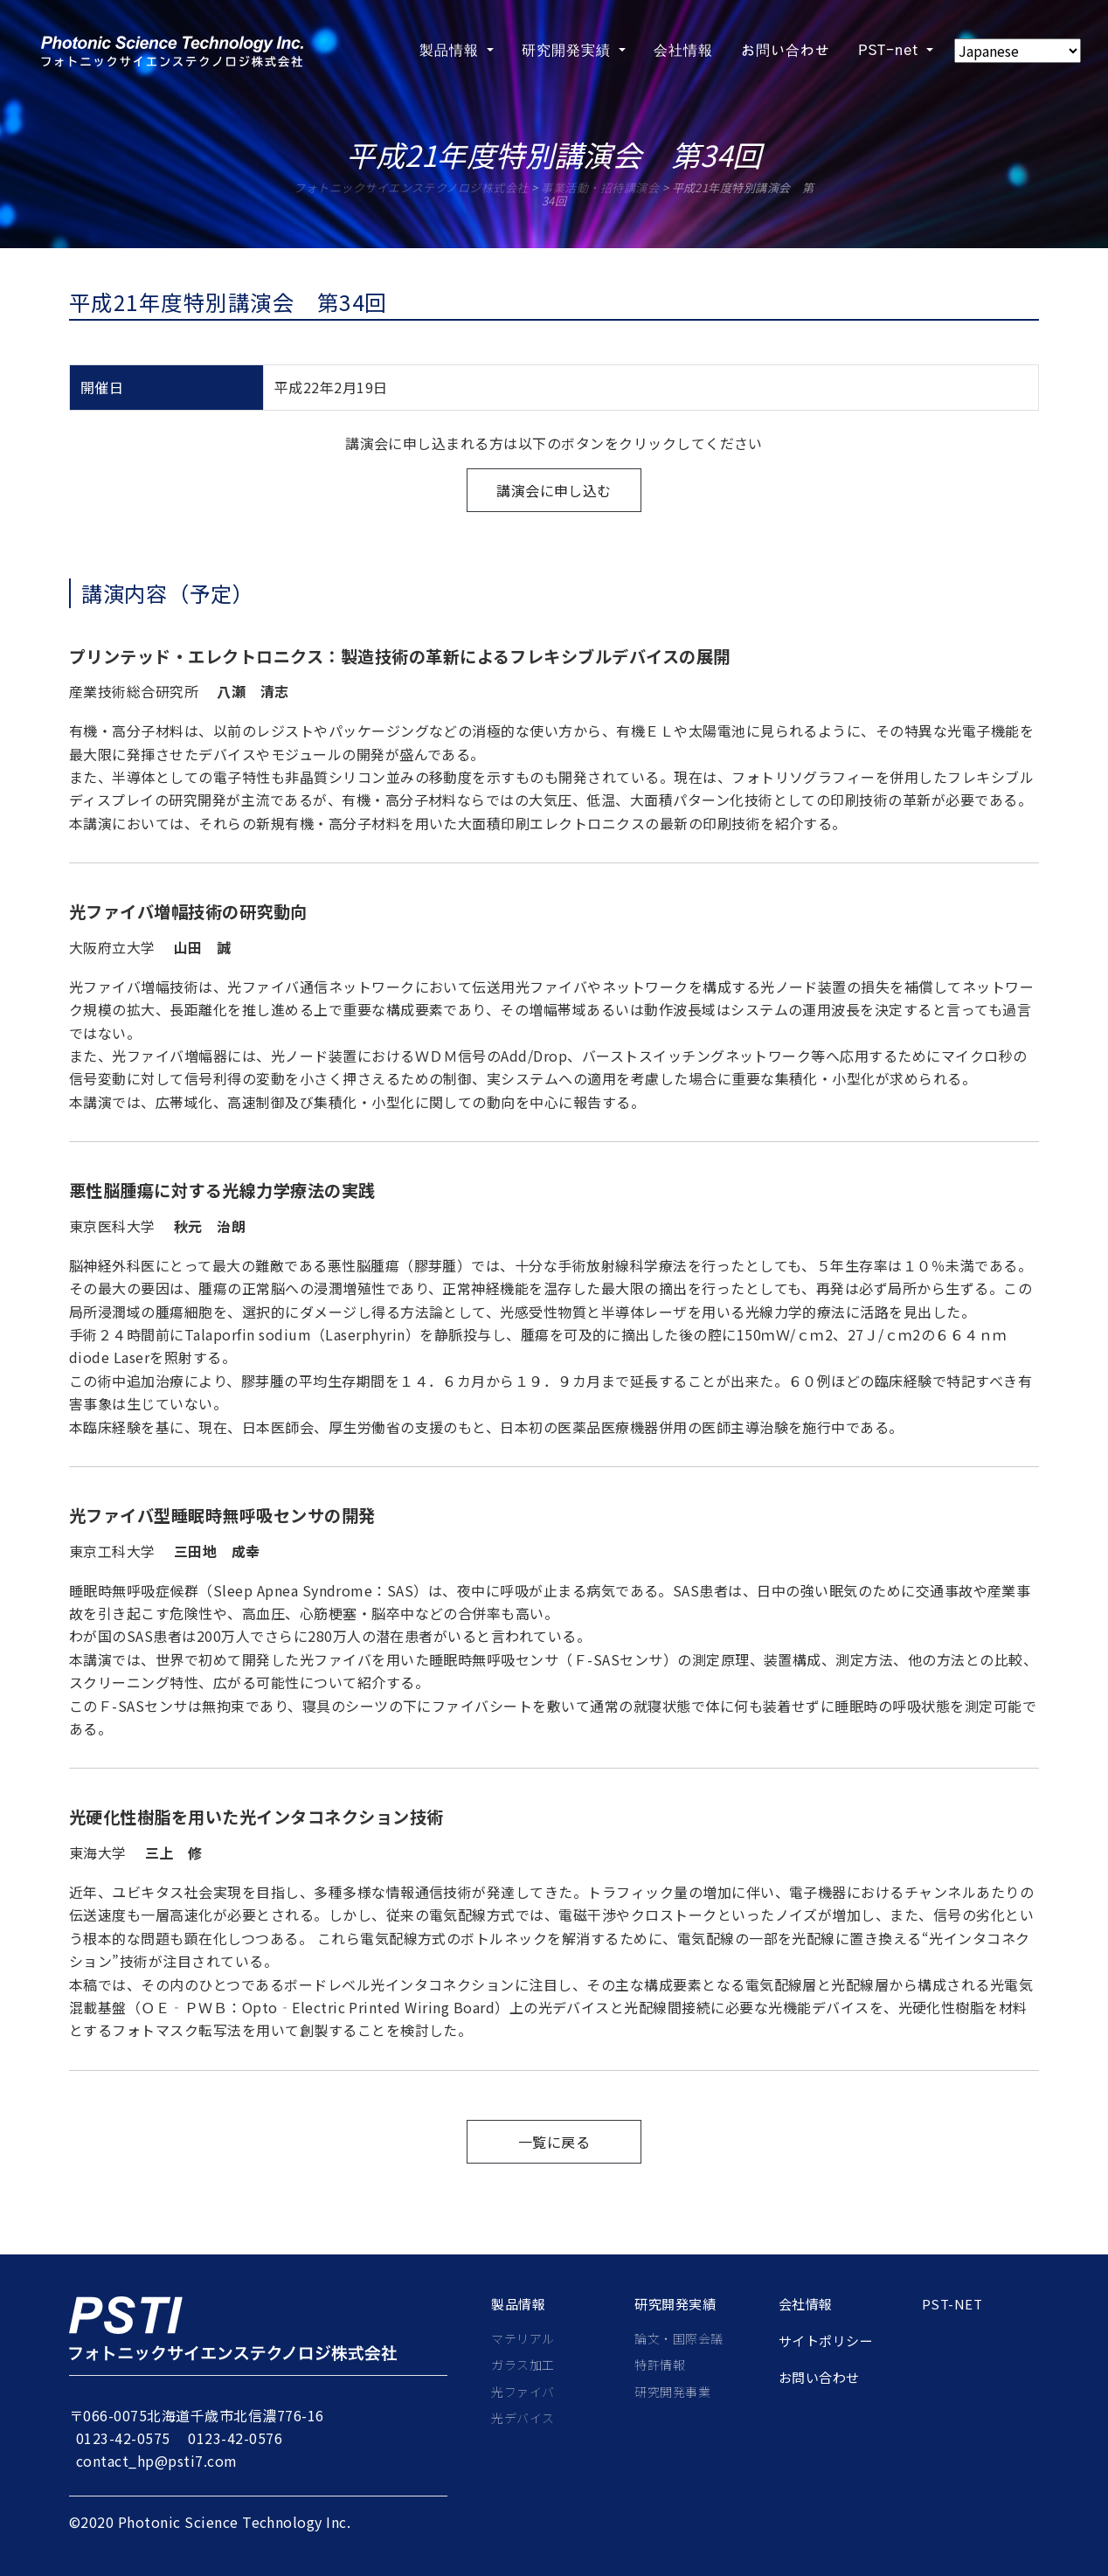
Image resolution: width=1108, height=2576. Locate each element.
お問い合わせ (819, 2378)
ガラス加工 (522, 2364)
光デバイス (522, 2418)
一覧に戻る (554, 2141)
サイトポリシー (826, 2341)
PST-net (952, 2304)
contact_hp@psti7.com (157, 2460)
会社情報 (806, 2304)
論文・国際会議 (678, 2338)
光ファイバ (522, 2391)
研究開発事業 (672, 2391)
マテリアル (522, 2338)
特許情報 (659, 2364)
